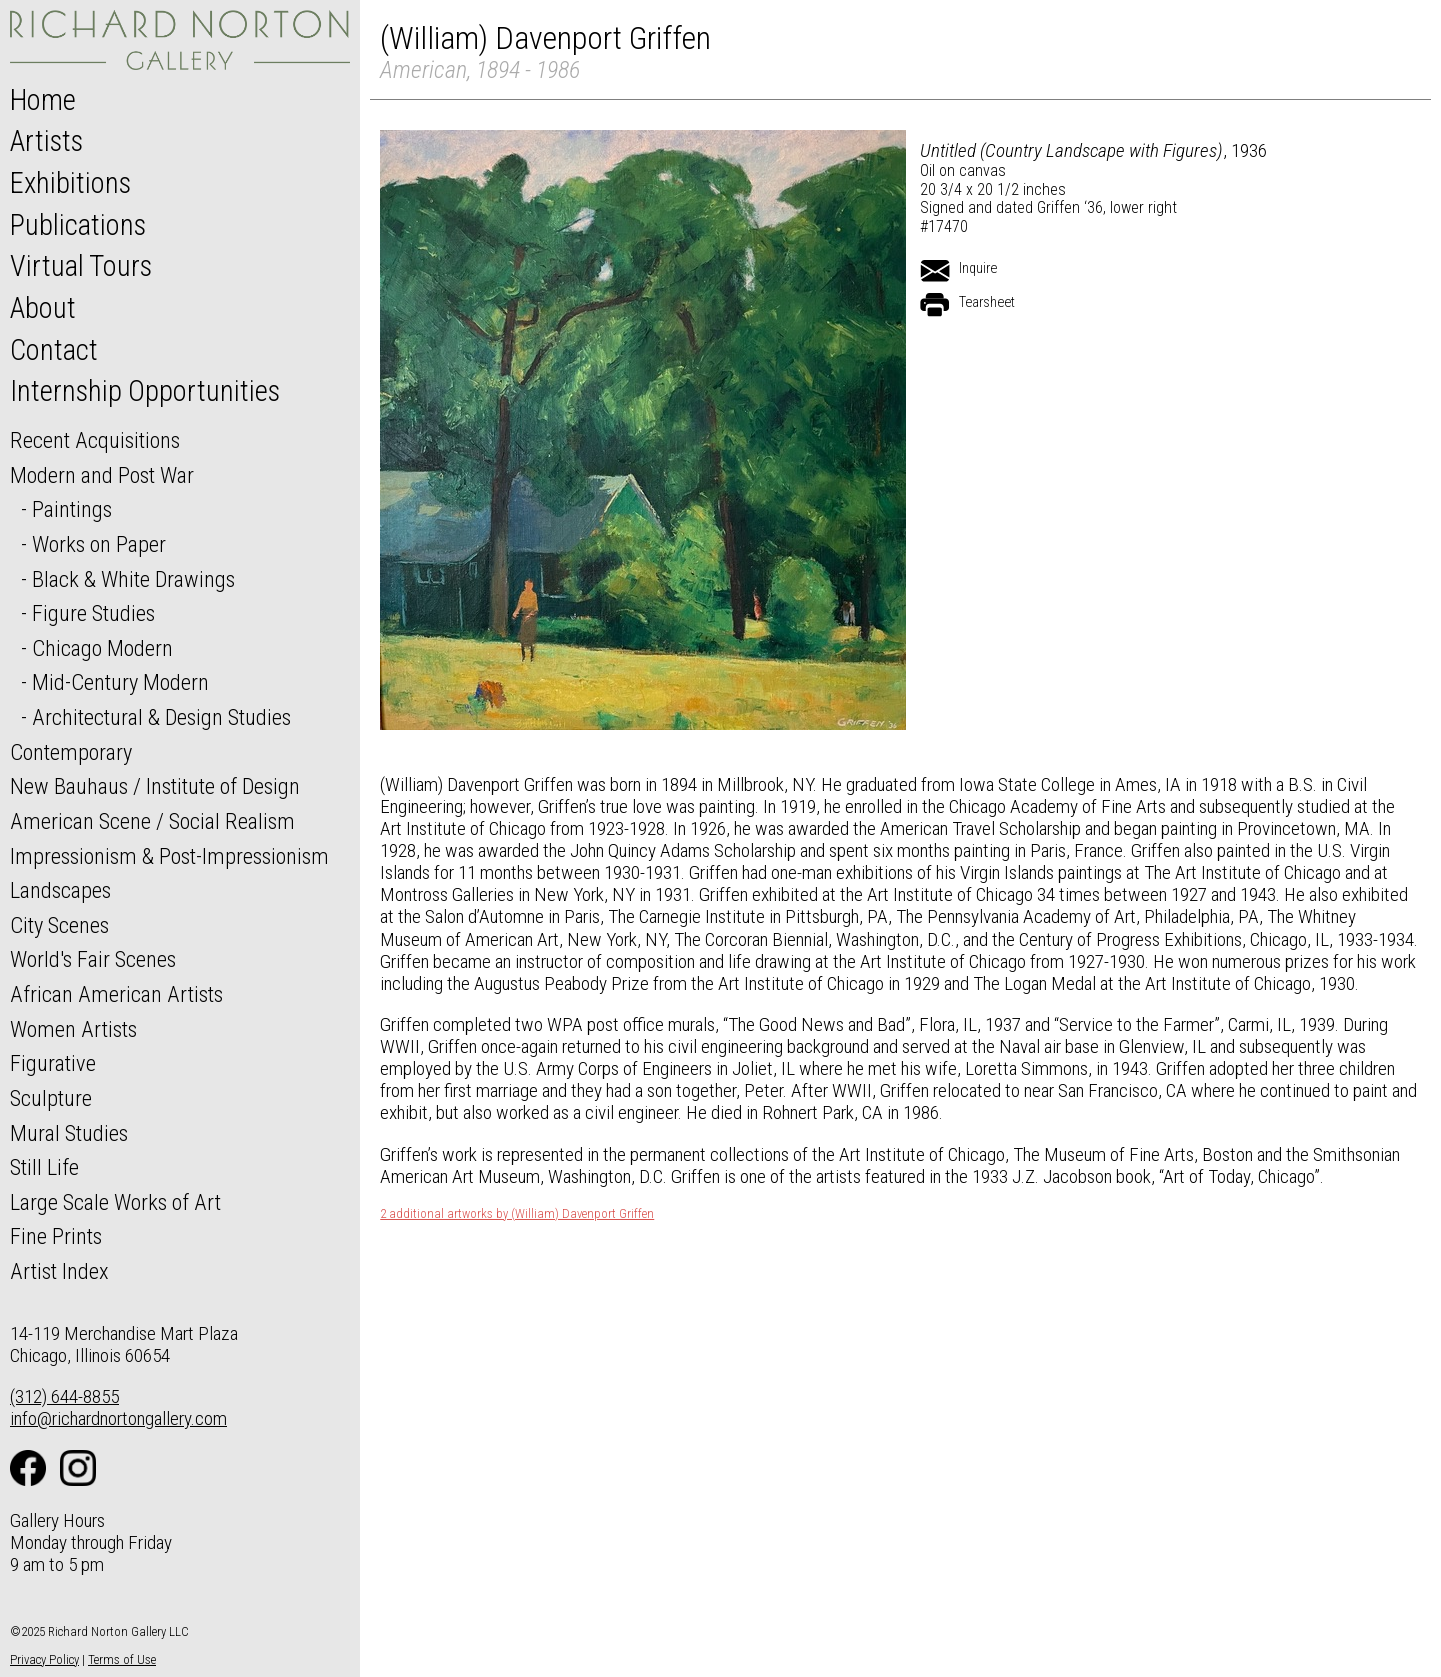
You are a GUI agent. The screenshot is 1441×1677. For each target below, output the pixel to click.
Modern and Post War (102, 475)
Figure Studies (93, 613)
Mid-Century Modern (120, 682)
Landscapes (60, 890)
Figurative (53, 1063)
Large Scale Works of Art (115, 1202)
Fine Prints (56, 1236)
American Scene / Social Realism (152, 821)
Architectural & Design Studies (161, 717)
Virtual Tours (81, 266)
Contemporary (71, 752)
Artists (46, 141)
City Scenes (59, 925)
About (43, 308)
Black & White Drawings (133, 579)
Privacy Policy (44, 1659)
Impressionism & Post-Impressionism (169, 856)
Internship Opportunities (145, 391)
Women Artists (73, 1029)
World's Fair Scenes (93, 959)
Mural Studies (69, 1133)
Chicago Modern (102, 648)
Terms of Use (122, 1659)
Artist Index (59, 1271)
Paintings (72, 509)
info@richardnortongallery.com (118, 1418)
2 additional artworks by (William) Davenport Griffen (517, 1214)
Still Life (44, 1167)
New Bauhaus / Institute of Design (155, 786)
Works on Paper (99, 544)
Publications (78, 225)
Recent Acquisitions (95, 440)
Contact (54, 350)
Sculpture (51, 1098)
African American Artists (116, 994)
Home (43, 100)
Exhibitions (70, 183)
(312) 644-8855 (64, 1396)
